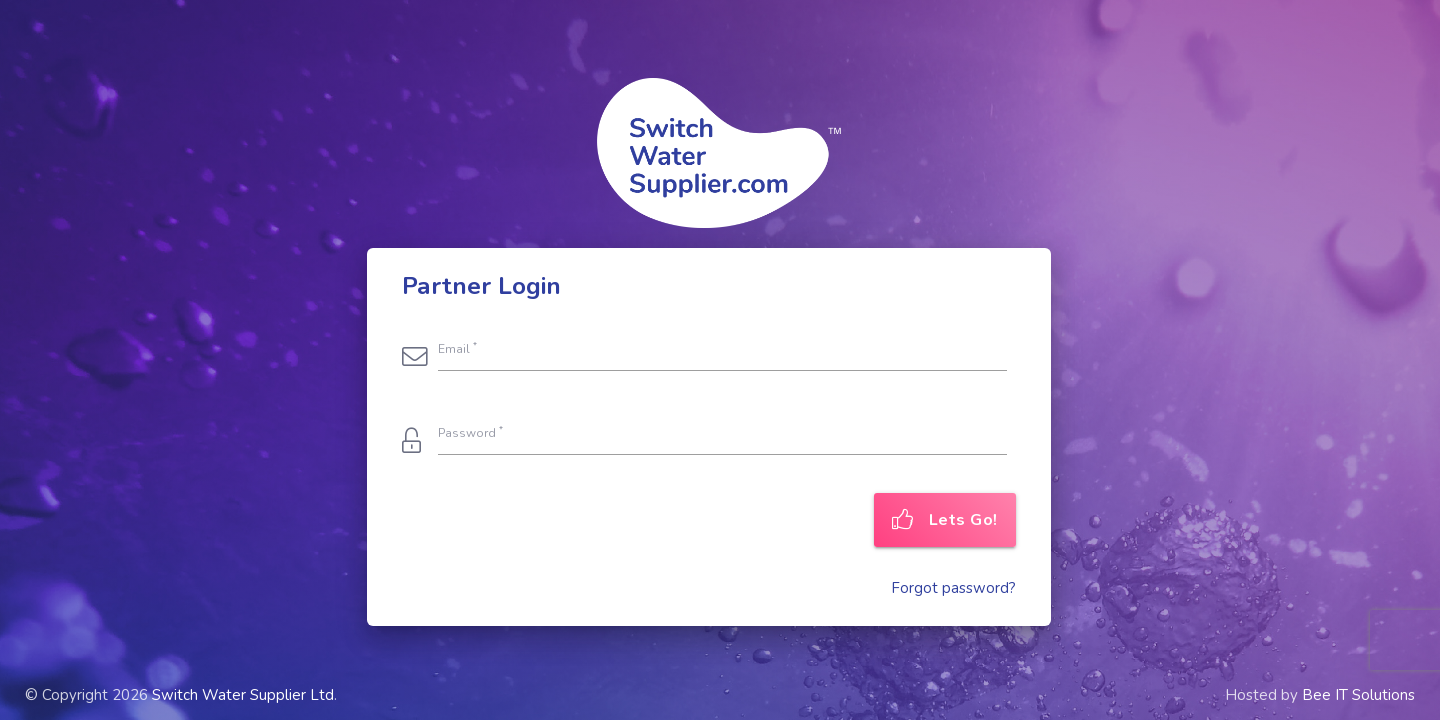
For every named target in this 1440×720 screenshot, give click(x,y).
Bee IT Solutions (1358, 695)
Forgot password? (953, 588)
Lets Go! (945, 520)
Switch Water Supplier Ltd (243, 695)
